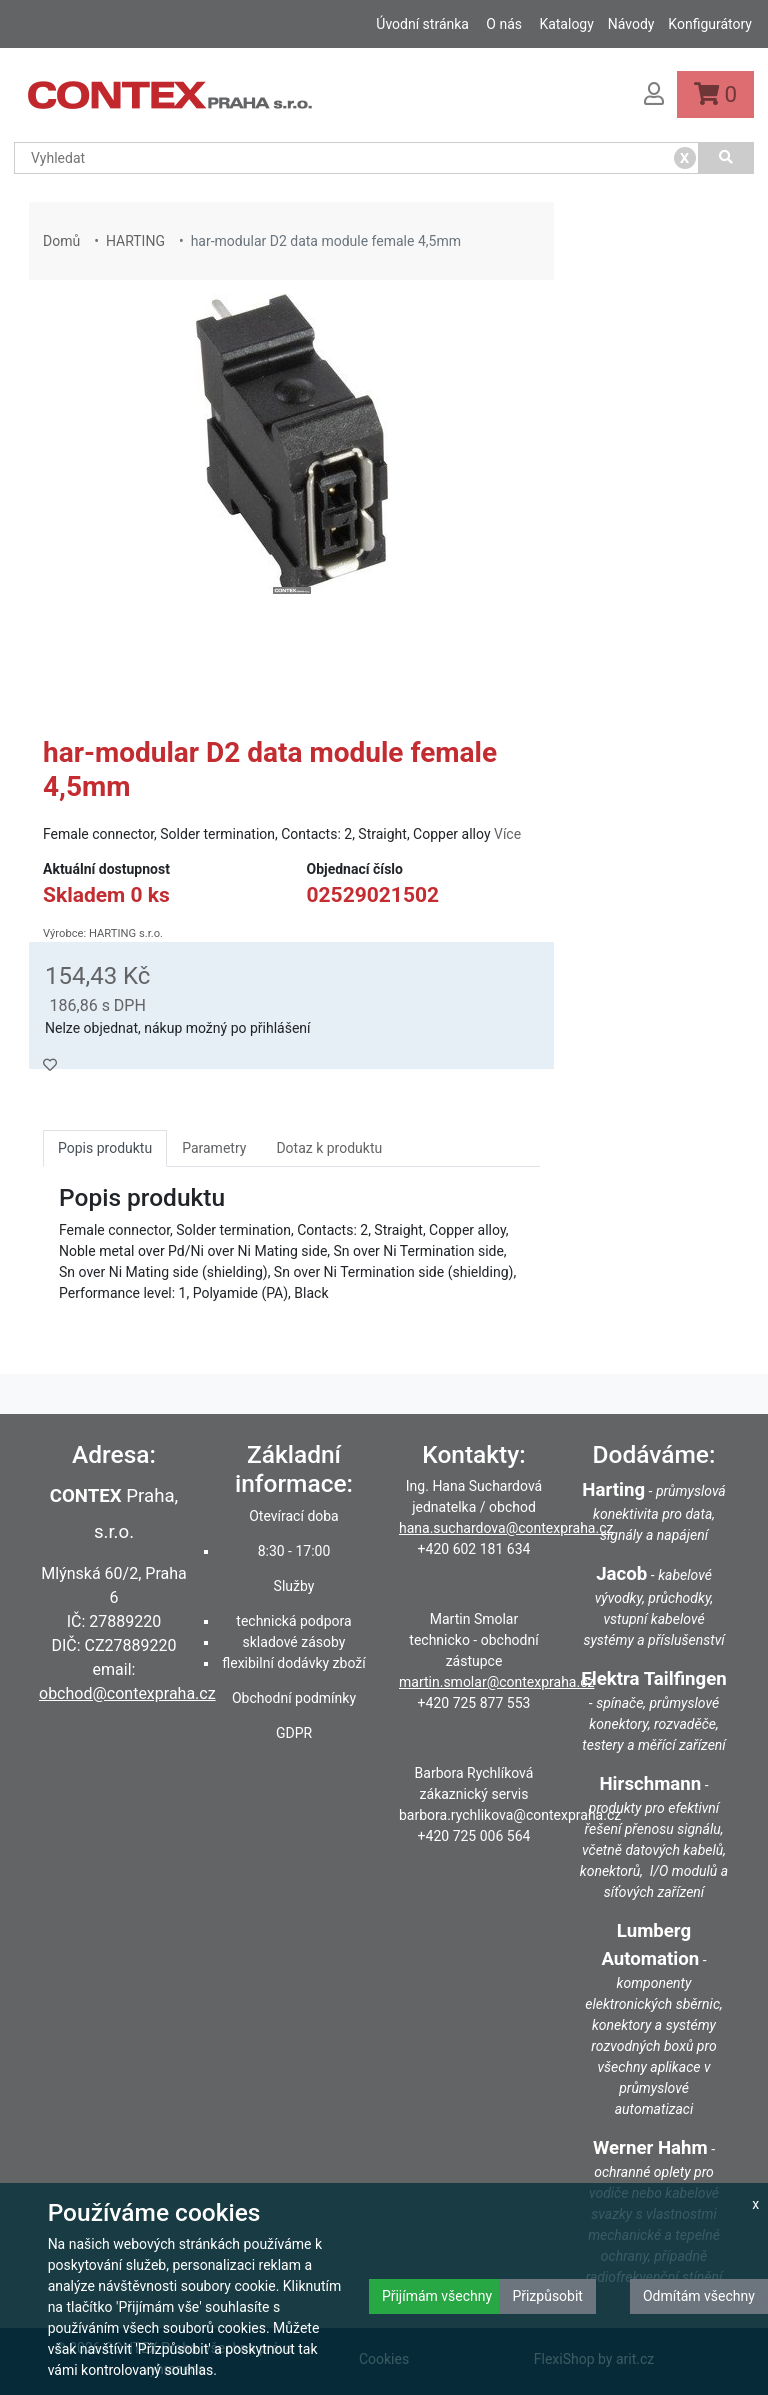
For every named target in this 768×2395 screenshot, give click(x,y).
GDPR (294, 1733)
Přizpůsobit (547, 2296)
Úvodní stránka (422, 24)
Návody (631, 24)
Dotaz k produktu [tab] (329, 1148)
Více (507, 834)
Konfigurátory (710, 24)
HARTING (135, 241)
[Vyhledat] (727, 158)
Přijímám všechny (437, 2296)
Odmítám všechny (699, 2296)
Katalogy (566, 24)
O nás (504, 24)
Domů (61, 241)
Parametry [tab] (214, 1148)
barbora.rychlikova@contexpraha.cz (510, 1815)
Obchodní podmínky (294, 1698)
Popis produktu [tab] (105, 1148)
